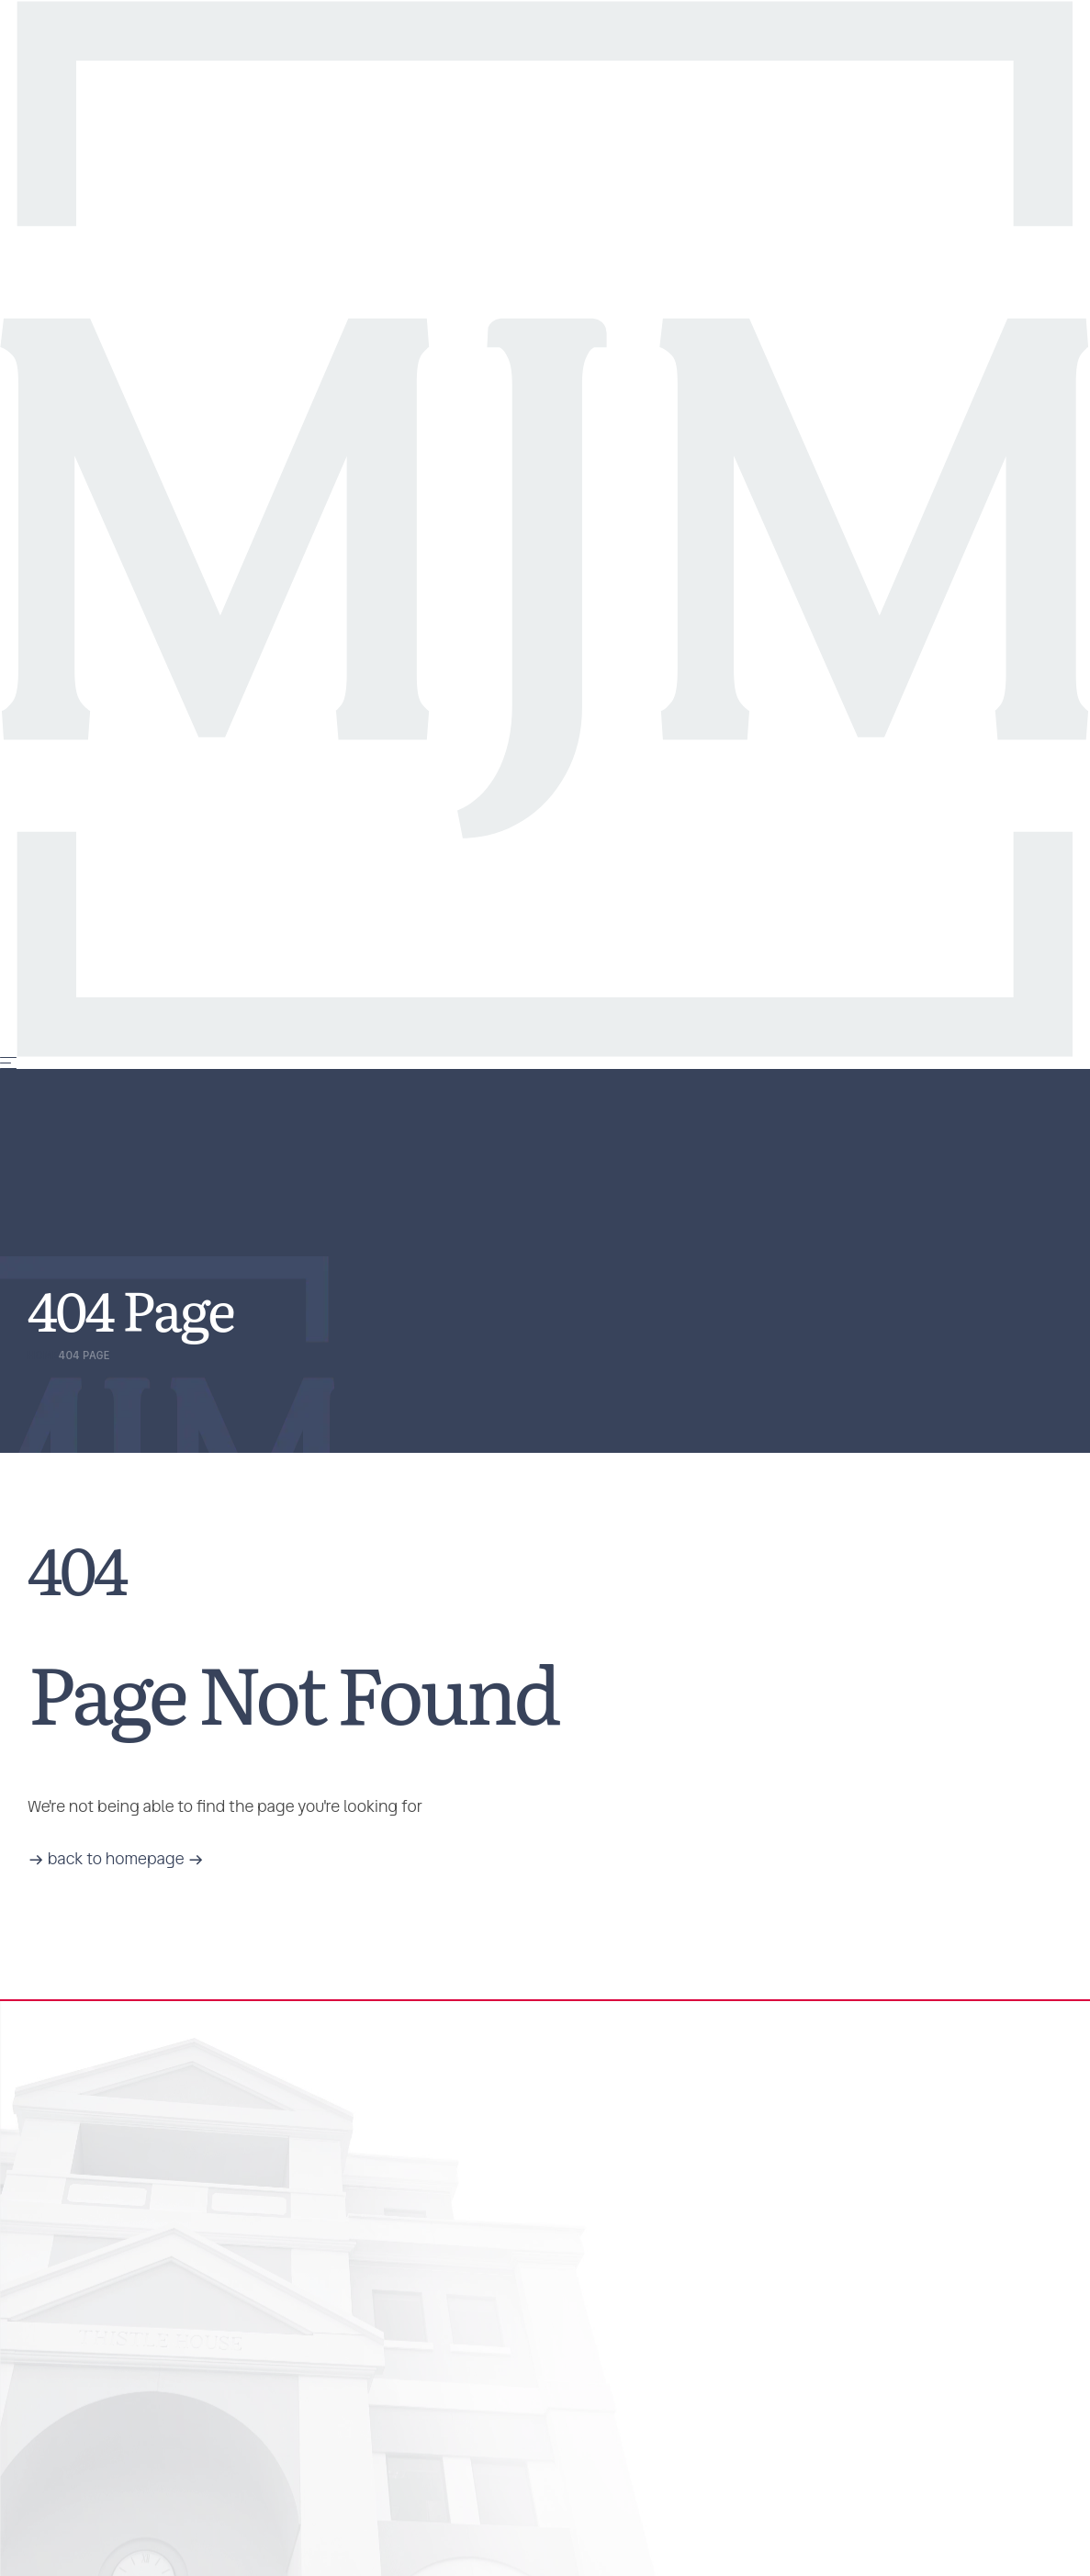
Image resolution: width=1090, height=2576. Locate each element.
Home (43, 1355)
